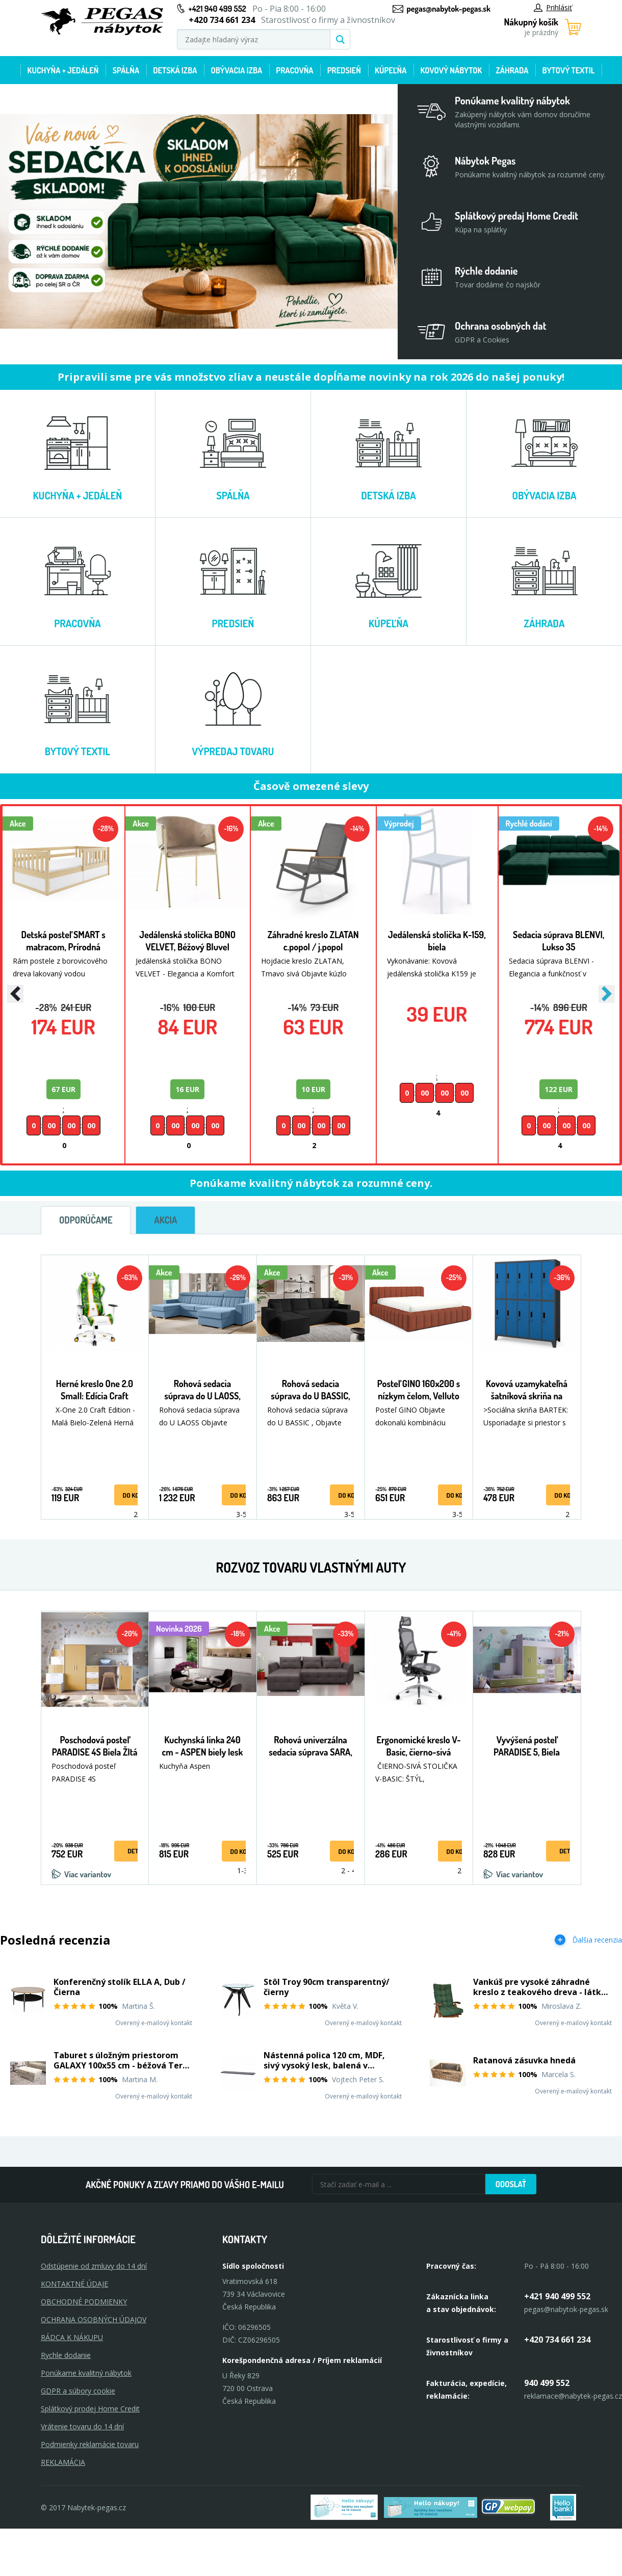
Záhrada (512, 70)
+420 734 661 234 (557, 2339)
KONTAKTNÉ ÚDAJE (74, 2284)
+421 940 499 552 (217, 9)
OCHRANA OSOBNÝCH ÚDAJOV (93, 2319)
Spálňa (126, 70)
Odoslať (511, 2184)
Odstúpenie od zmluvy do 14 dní (94, 2266)
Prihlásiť (553, 7)
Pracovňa (294, 70)
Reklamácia (63, 2462)
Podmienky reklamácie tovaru (90, 2444)
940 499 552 (546, 2382)
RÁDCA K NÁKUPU (72, 2337)
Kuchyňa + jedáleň (63, 70)
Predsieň (344, 70)
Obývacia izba (236, 70)
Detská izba (175, 70)
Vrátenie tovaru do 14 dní (82, 2426)
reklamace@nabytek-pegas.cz (573, 2396)
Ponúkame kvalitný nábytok (86, 2373)
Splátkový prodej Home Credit (90, 2408)
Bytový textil (568, 70)
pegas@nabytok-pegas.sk (448, 9)
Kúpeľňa (390, 70)
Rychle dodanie (66, 2355)
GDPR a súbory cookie (78, 2391)
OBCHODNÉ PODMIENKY (84, 2301)
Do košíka (137, 1495)
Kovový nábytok (451, 70)
